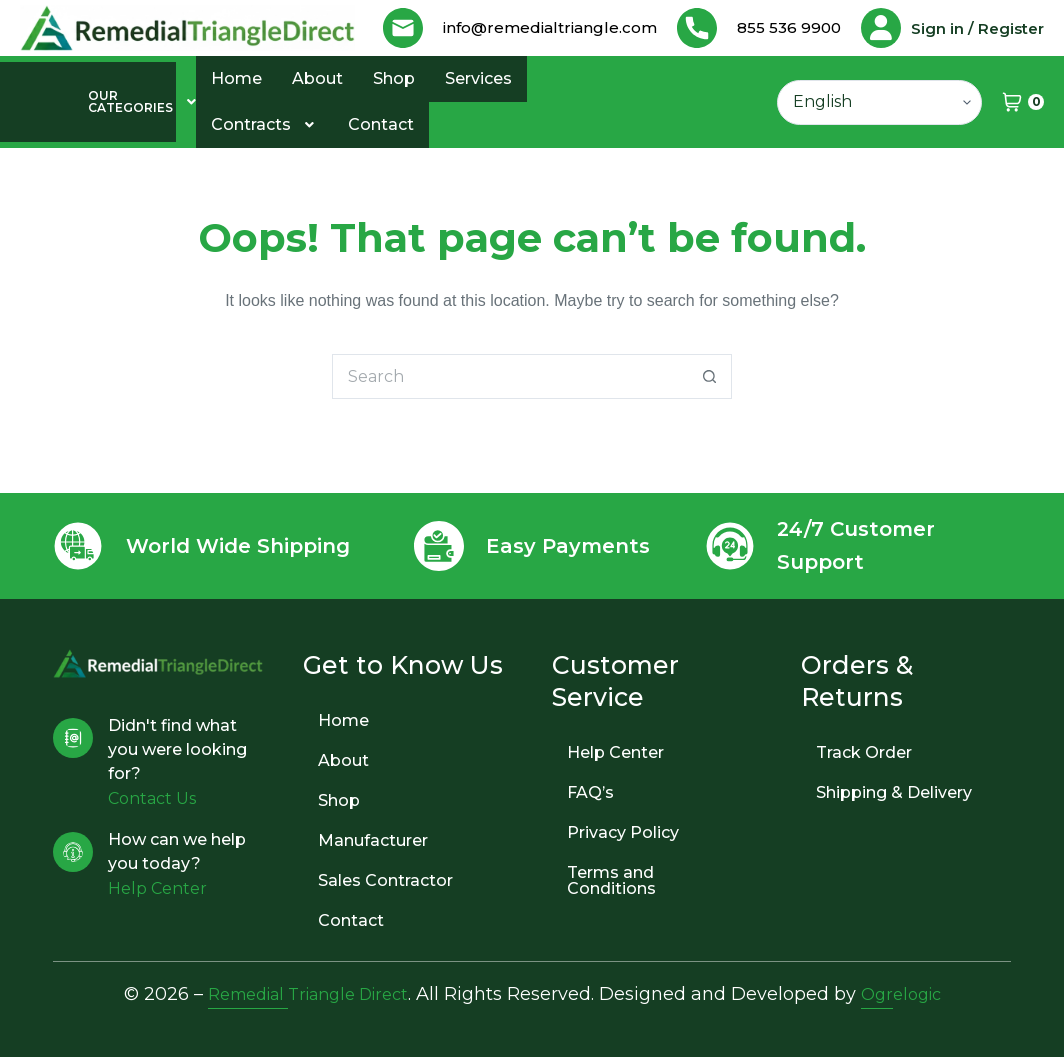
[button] (96, 136)
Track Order (864, 752)
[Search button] (709, 410)
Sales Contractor (385, 880)
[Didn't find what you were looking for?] (73, 738)
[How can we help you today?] (73, 852)
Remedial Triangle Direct (303, 994)
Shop (394, 112)
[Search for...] (509, 410)
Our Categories (96, 136)
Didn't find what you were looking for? (177, 749)
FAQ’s (590, 792)
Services (478, 112)
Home (236, 112)
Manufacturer (373, 840)
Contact (381, 158)
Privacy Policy (623, 832)
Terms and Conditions (611, 880)
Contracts (265, 158)
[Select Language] (879, 136)
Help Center (615, 752)
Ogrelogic (914, 994)
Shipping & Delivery (894, 792)
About (317, 112)
